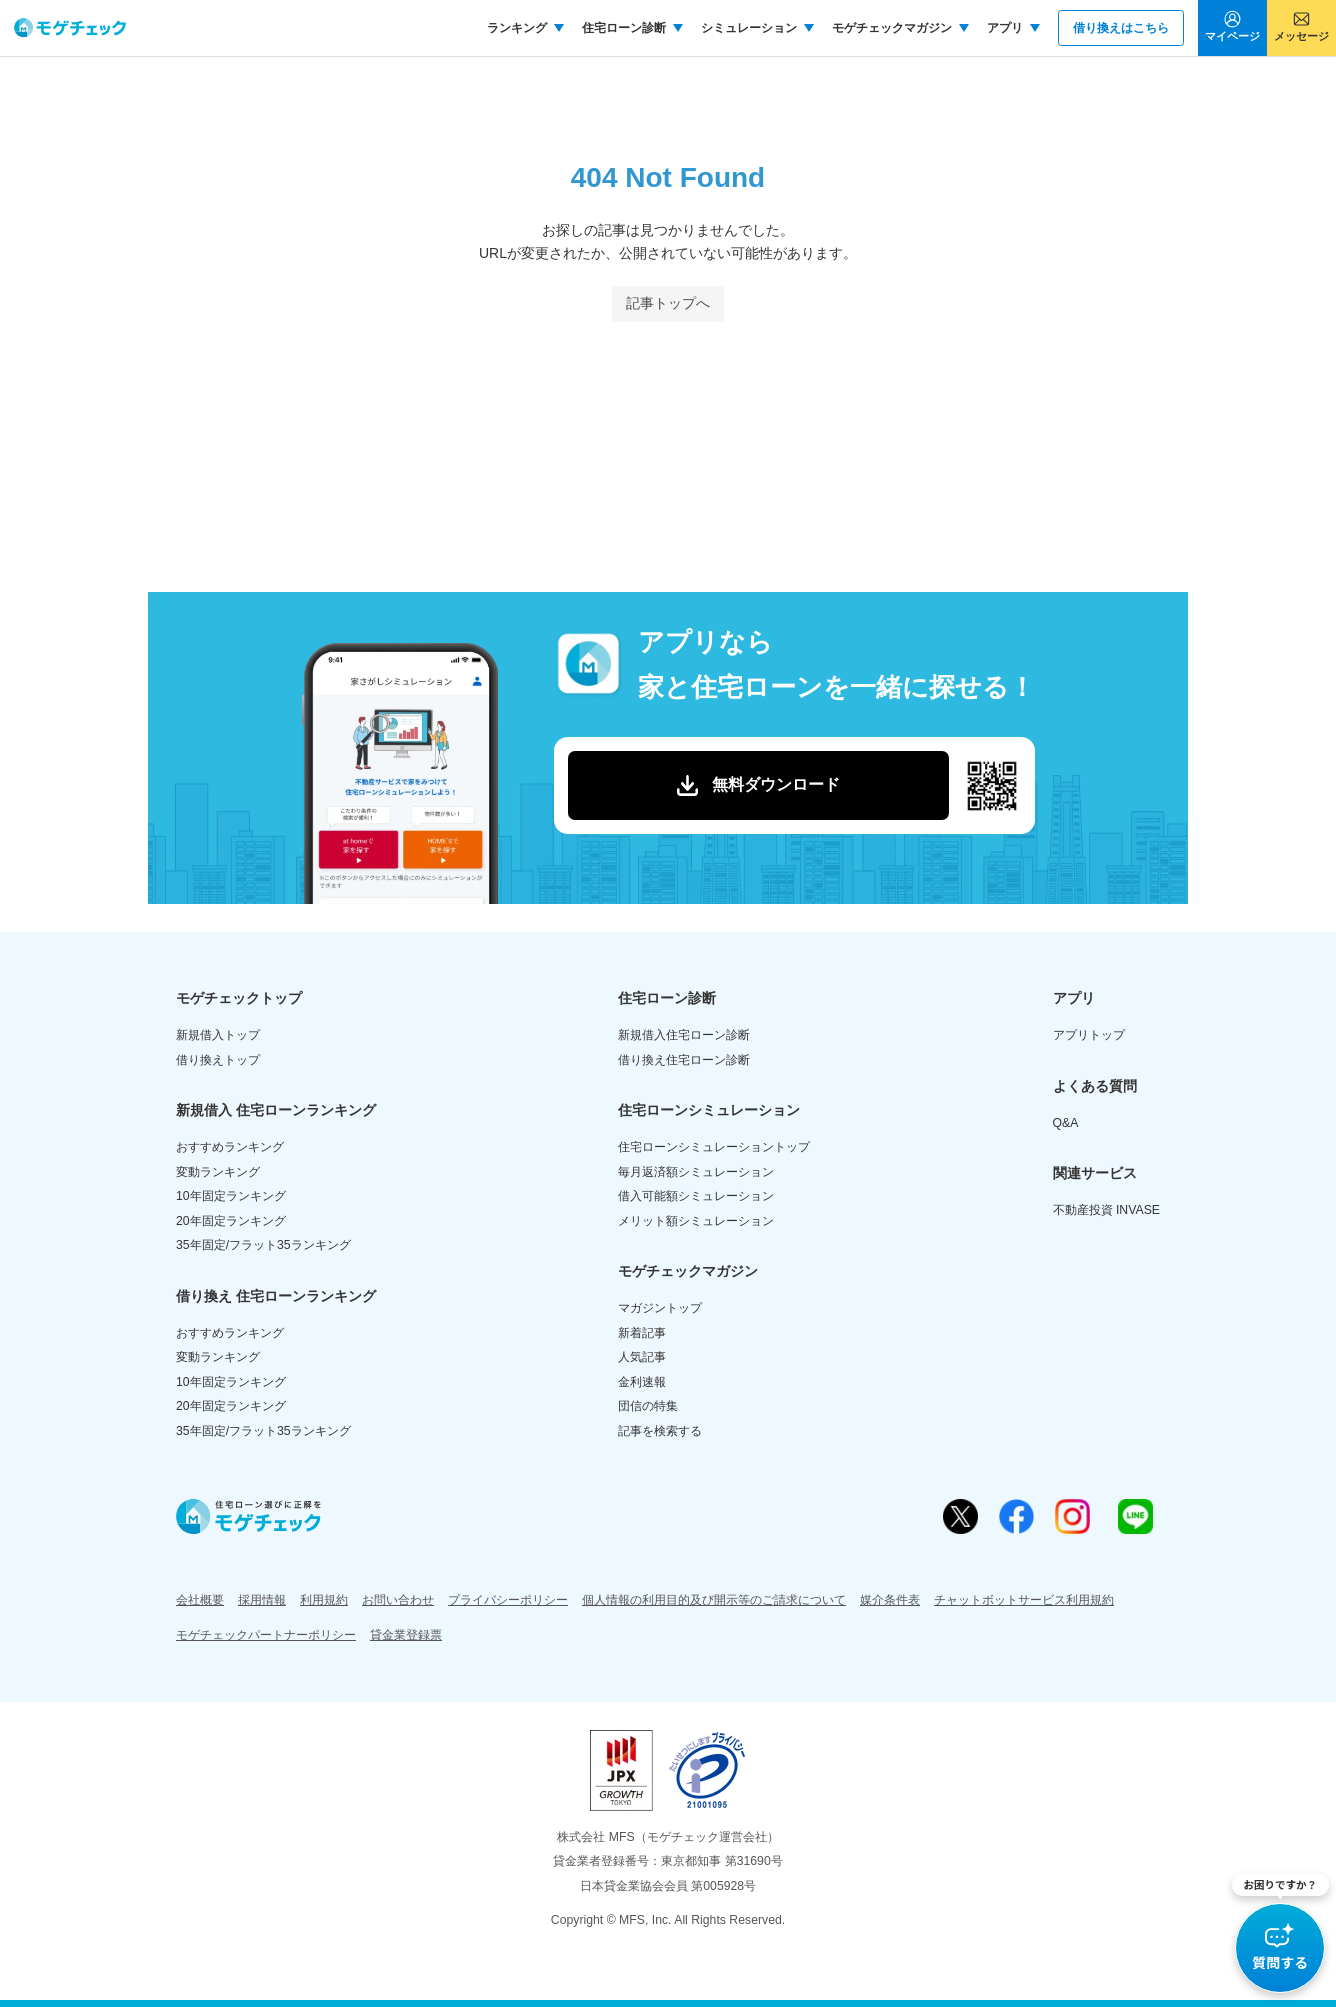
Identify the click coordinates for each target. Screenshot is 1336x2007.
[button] (1281, 1933)
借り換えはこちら (1121, 28)
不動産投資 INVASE (1106, 1210)
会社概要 (200, 1600)
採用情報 (262, 1600)
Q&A (1066, 1123)
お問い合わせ (398, 1600)
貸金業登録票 (406, 1635)
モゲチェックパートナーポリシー (266, 1635)
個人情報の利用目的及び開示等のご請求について (714, 1600)
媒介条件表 (890, 1600)
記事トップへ (668, 303)
